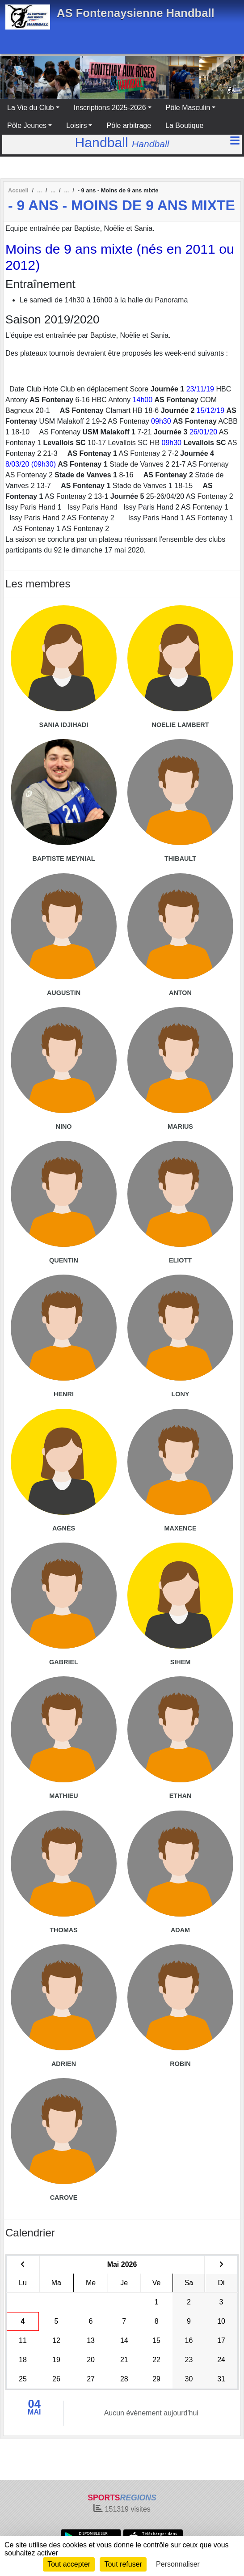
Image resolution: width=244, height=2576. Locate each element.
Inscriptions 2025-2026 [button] (110, 107)
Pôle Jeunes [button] (26, 125)
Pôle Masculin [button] (188, 107)
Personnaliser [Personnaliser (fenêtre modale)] (178, 2564)
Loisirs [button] (76, 125)
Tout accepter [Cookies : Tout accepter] (68, 2564)
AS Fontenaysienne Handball (136, 13)
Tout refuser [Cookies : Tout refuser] (123, 2564)
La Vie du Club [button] (30, 107)
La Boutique (184, 125)
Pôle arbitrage (128, 125)
